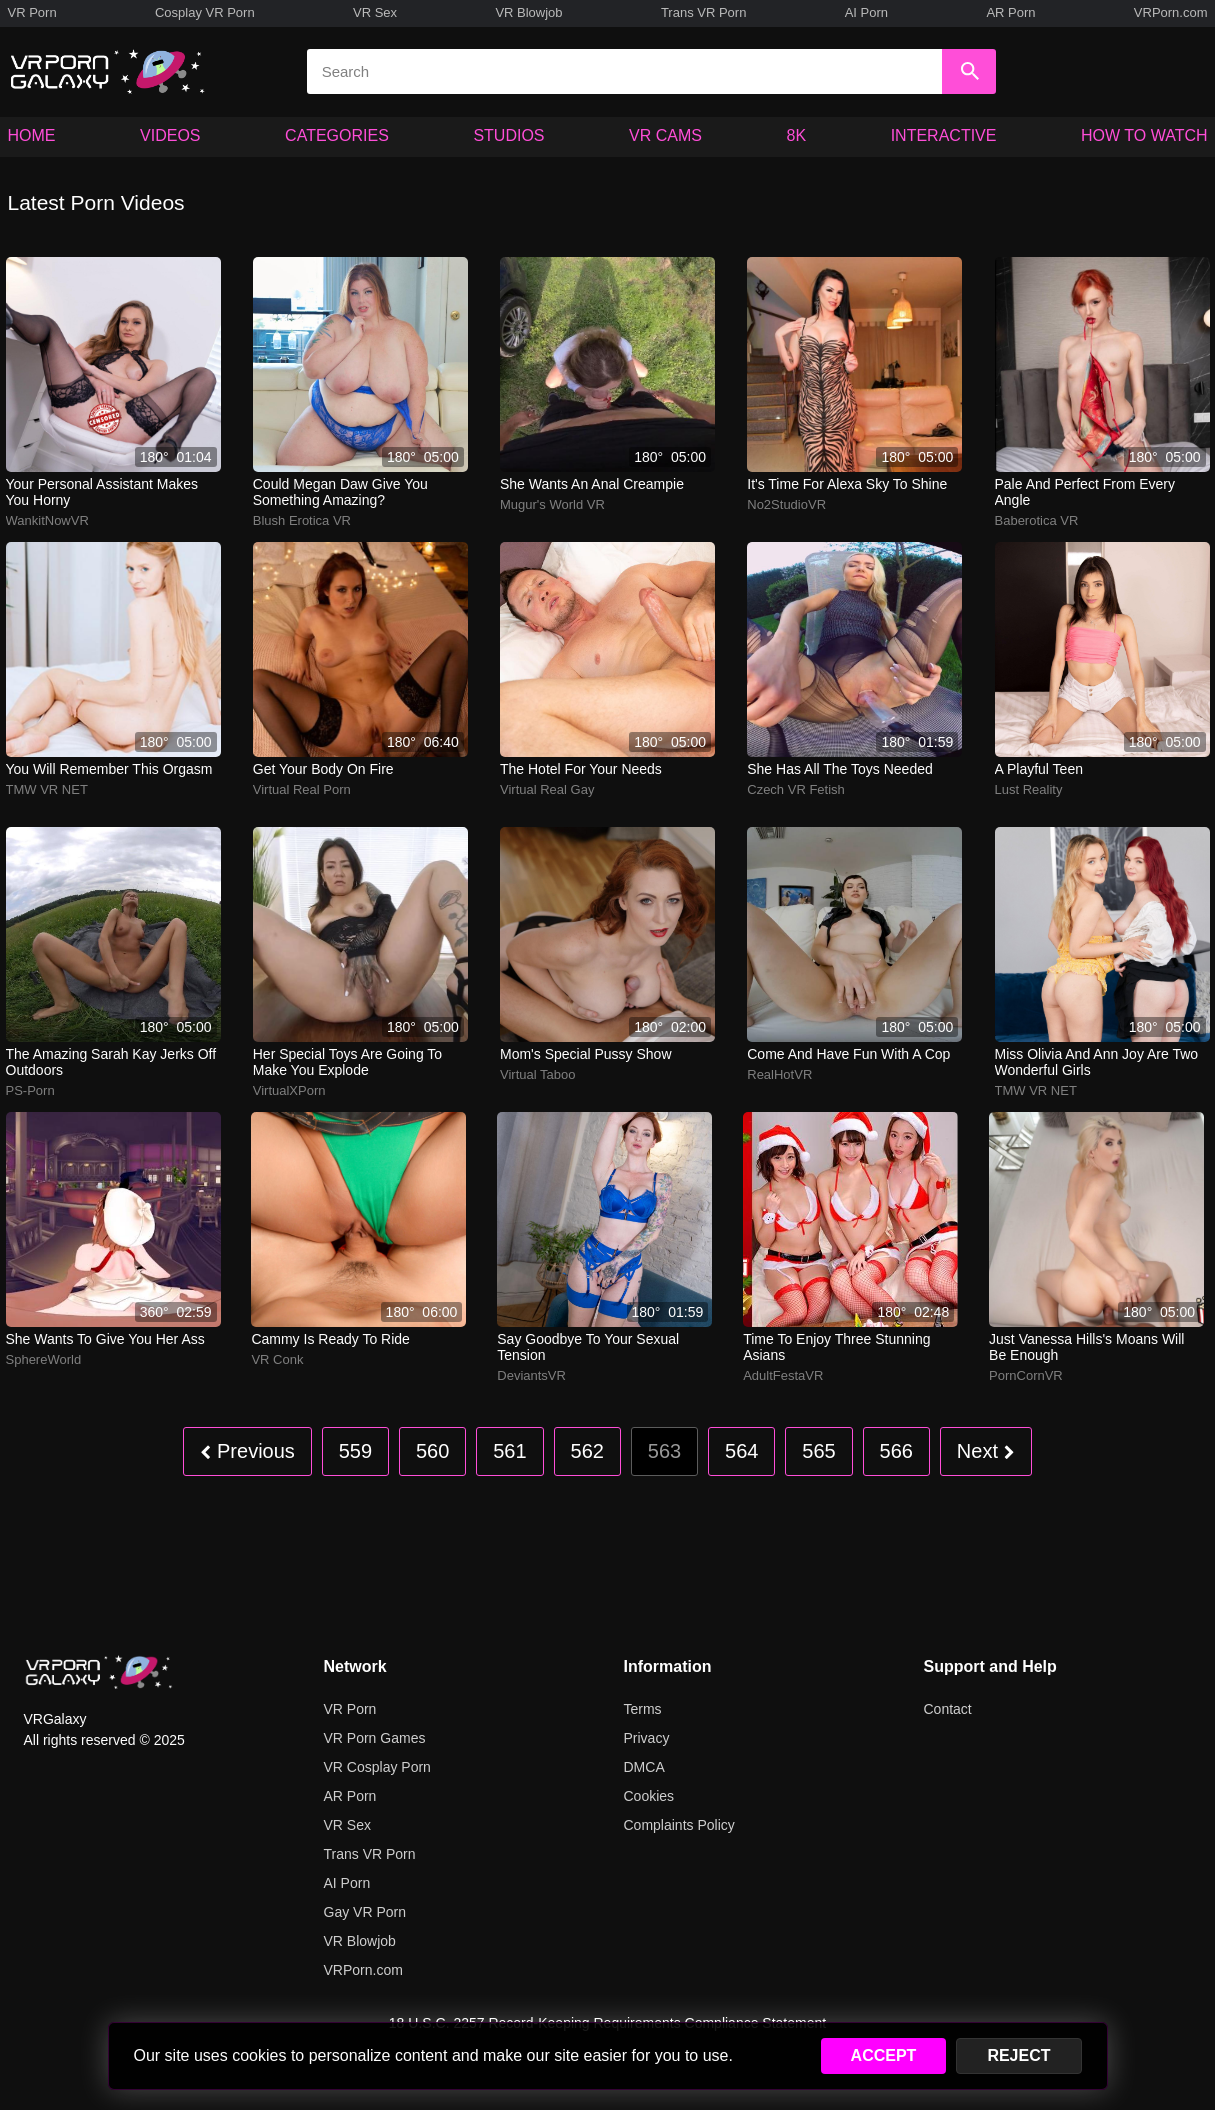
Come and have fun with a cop (848, 1054)
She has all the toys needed (840, 769)
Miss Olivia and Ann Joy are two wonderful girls (1097, 1062)
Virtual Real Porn (302, 789)
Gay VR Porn (365, 1912)
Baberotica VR (1037, 520)
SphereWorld (44, 1359)
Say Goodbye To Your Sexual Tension (588, 1347)
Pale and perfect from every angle (1085, 492)
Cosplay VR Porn (205, 12)
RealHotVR (779, 1074)
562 (587, 1451)
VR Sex (375, 12)
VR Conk (277, 1359)
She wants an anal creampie (592, 484)
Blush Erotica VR (302, 520)
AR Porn (1010, 12)
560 (432, 1451)
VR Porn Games (375, 1738)
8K (797, 135)
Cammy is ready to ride (330, 1339)
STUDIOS (508, 135)
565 (818, 1451)
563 (664, 1451)
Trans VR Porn (704, 12)
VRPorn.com (1171, 12)
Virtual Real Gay (547, 789)
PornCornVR (1026, 1375)
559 (355, 1451)
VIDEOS (170, 135)
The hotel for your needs (581, 769)
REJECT (1018, 2055)
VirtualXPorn (289, 1090)
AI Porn (866, 12)
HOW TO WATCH (1144, 135)
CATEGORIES (337, 135)
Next (986, 1451)
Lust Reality (1029, 789)
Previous (247, 1451)
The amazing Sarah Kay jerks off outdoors (111, 1062)
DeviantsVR (531, 1375)
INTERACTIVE (944, 135)
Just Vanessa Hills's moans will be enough (1086, 1347)
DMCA (644, 1767)
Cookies (649, 1796)
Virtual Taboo (537, 1074)
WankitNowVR (47, 520)
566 (896, 1451)
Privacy (647, 1738)
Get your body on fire (323, 769)
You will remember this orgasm (109, 769)
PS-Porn (30, 1090)
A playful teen (1039, 769)
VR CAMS (665, 135)
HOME (32, 135)
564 (741, 1451)
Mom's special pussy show (586, 1054)
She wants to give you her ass (105, 1339)
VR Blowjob (528, 12)
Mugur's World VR (552, 504)
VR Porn (32, 12)
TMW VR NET (47, 789)
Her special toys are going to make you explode (347, 1062)
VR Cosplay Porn (377, 1767)
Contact (948, 1709)
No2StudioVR (786, 504)
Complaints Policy (679, 1825)
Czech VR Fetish (796, 789)
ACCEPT (884, 2055)
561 (509, 1451)
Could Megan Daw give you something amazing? (340, 492)
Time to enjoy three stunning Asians (836, 1347)
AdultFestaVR (783, 1375)
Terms (643, 1709)
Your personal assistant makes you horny (102, 492)
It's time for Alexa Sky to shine (847, 484)
